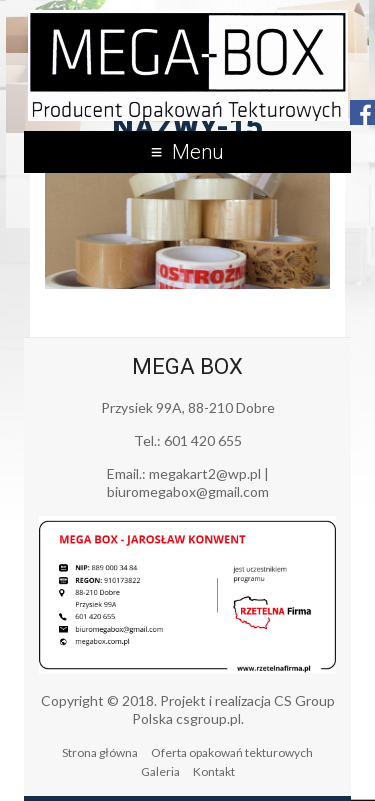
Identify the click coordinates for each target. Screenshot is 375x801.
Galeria (160, 771)
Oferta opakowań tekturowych (232, 752)
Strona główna (100, 752)
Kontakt (214, 771)
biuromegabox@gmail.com (188, 491)
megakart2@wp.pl (205, 473)
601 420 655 (203, 440)
